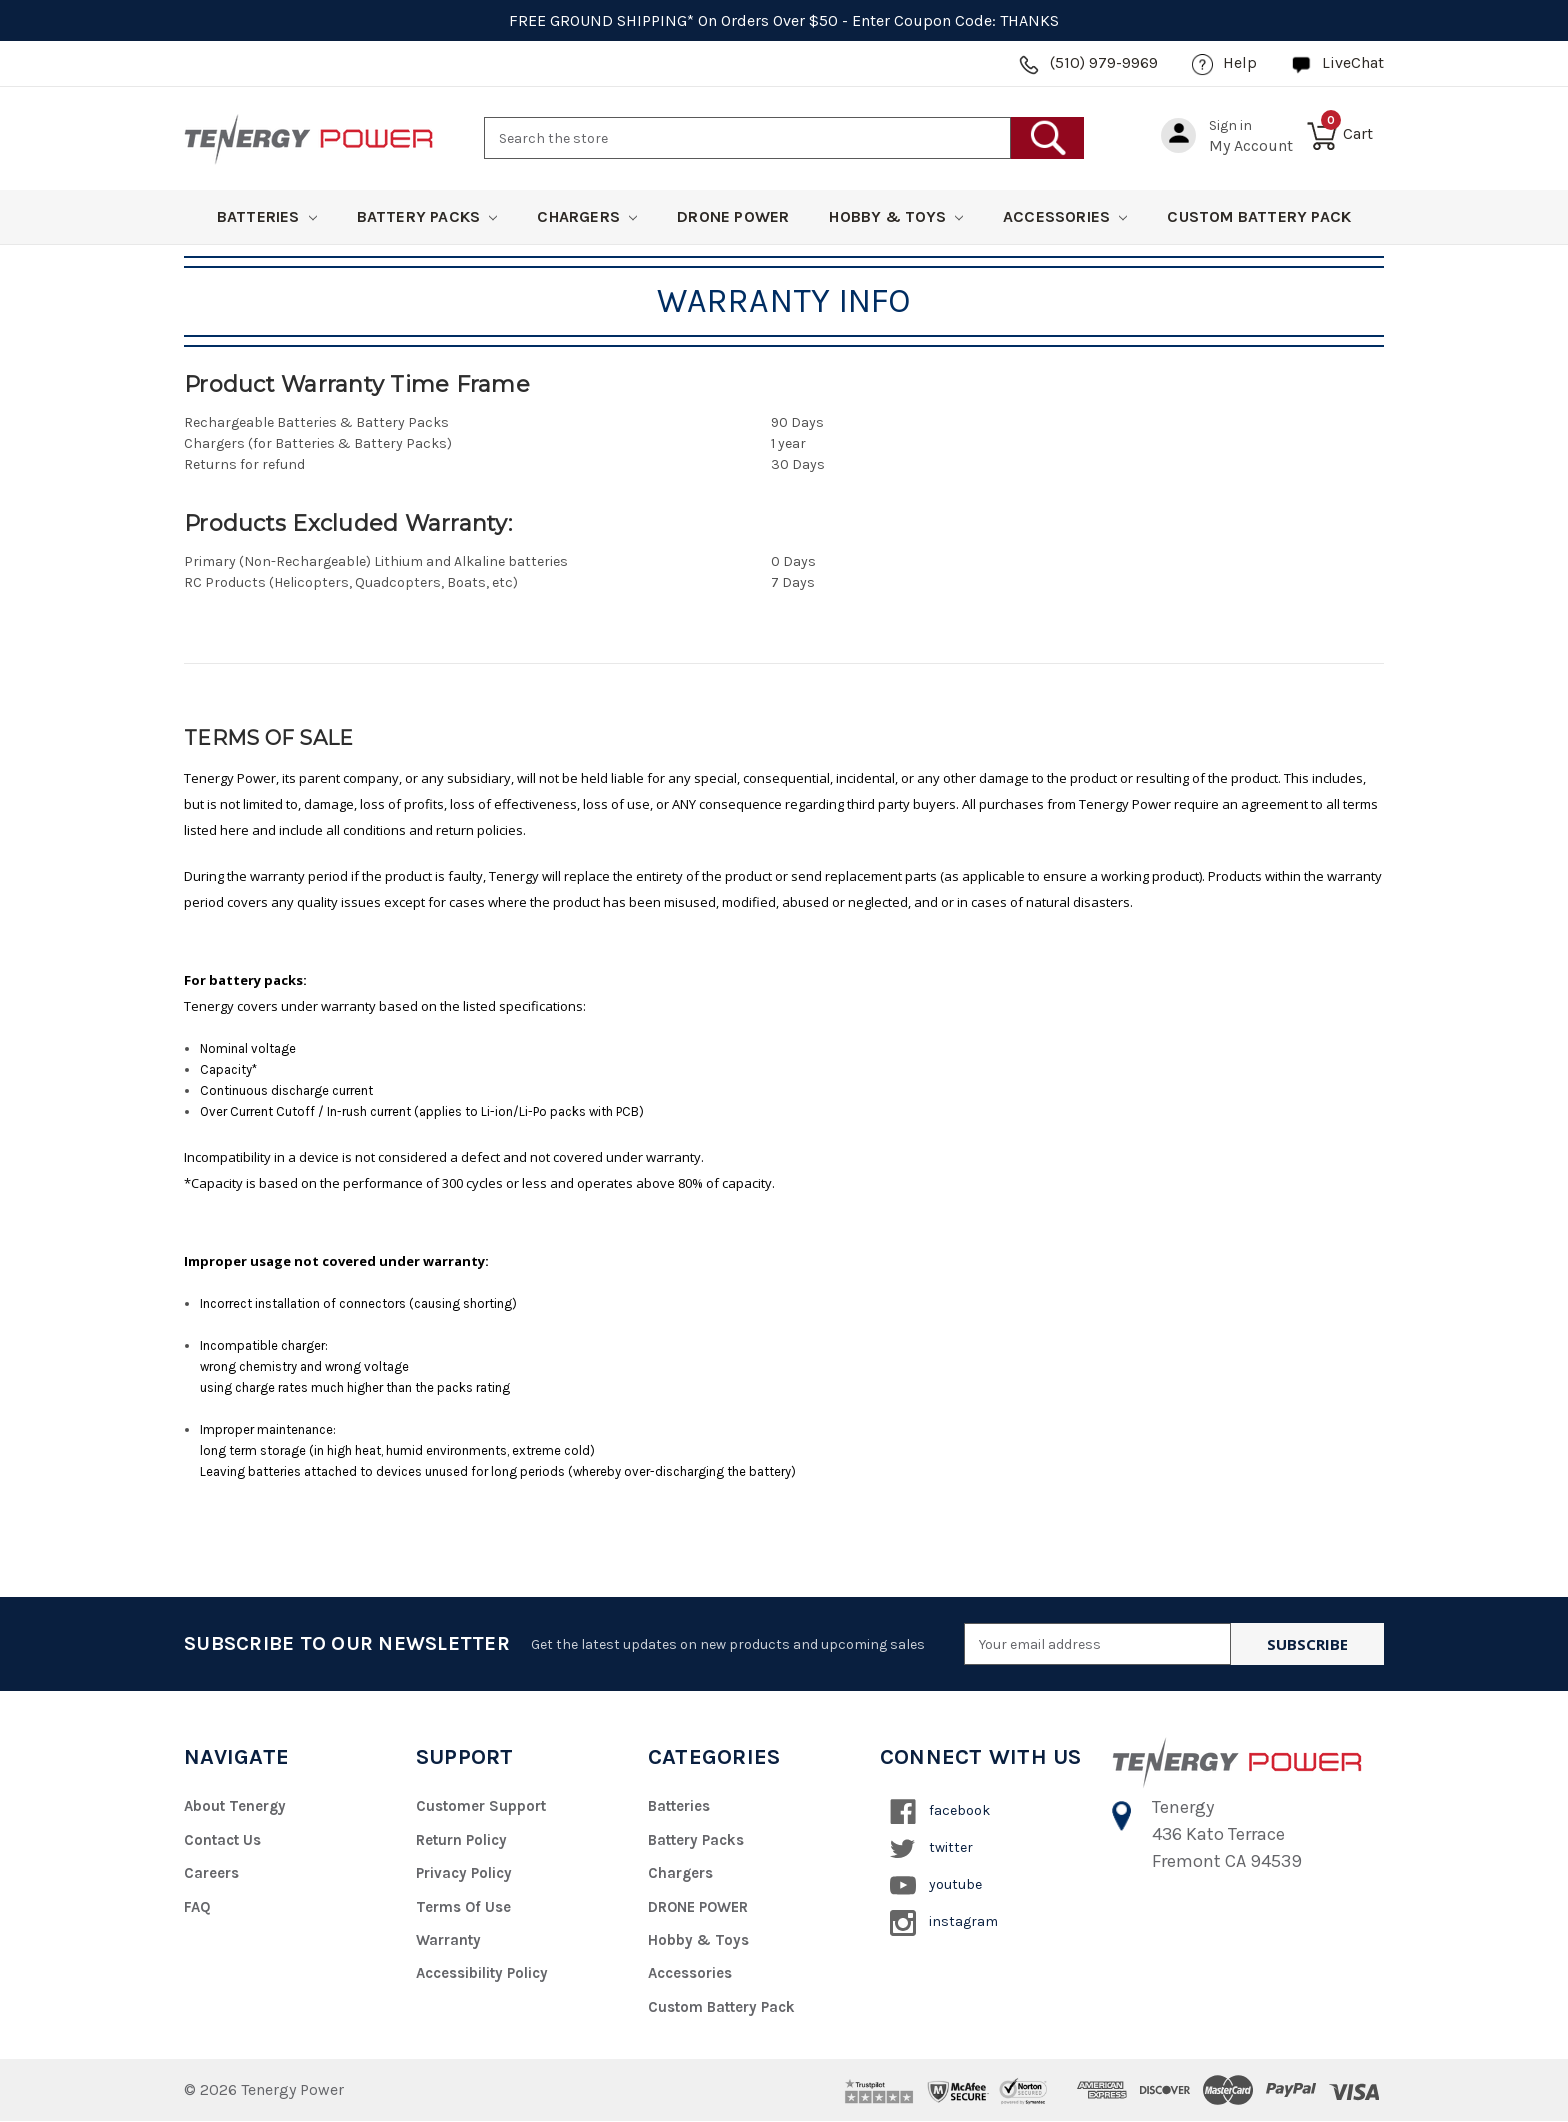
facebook (940, 1812)
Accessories (1065, 216)
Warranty (448, 1940)
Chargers (587, 216)
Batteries (267, 216)
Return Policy (462, 1840)
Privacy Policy (465, 1873)
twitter (931, 1849)
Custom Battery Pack (1259, 216)
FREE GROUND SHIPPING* (601, 20)
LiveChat (1353, 62)
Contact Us (222, 1840)
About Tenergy (235, 1806)
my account (1251, 145)
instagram (944, 1923)
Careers (211, 1873)
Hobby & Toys (896, 216)
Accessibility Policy (482, 1974)
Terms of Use (463, 1907)
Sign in (1230, 125)
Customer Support (481, 1806)
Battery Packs (427, 216)
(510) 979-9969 (1104, 62)
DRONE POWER (733, 216)
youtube (936, 1886)
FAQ (197, 1907)
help (1240, 62)
